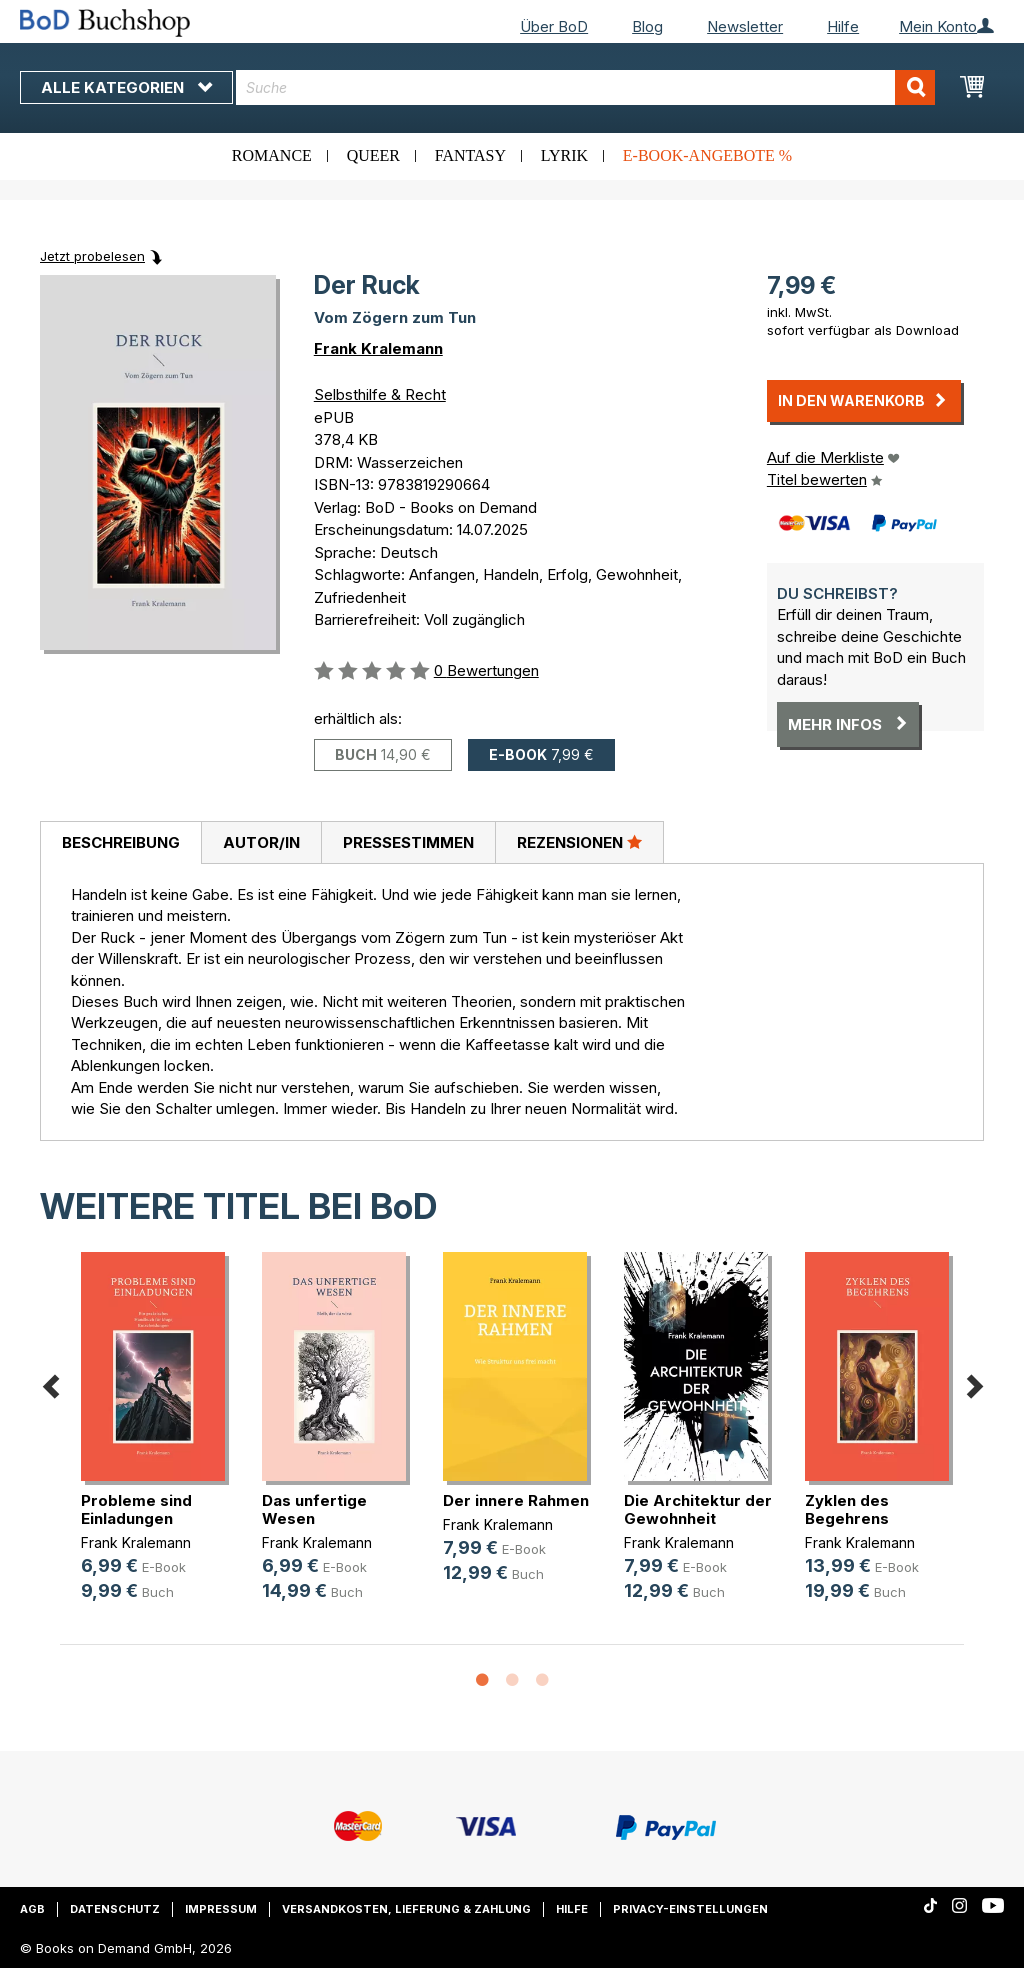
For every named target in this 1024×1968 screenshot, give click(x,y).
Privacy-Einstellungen (690, 1909)
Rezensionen (579, 842)
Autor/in (261, 842)
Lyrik (564, 155)
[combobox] (585, 87)
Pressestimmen (408, 842)
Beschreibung (121, 842)
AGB (32, 1909)
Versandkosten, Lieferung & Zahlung (406, 1909)
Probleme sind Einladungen (136, 1509)
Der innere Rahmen (516, 1500)
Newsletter (745, 26)
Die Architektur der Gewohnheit (698, 1509)
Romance (272, 155)
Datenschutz (115, 1909)
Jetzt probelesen (92, 256)
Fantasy (470, 155)
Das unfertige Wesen (314, 1509)
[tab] (120, 843)
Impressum (221, 1909)
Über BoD (554, 26)
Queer (373, 155)
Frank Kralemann (378, 348)
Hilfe (843, 26)
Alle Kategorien (126, 87)
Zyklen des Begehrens (847, 1509)
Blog (647, 26)
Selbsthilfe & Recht (380, 394)
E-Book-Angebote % (707, 155)
